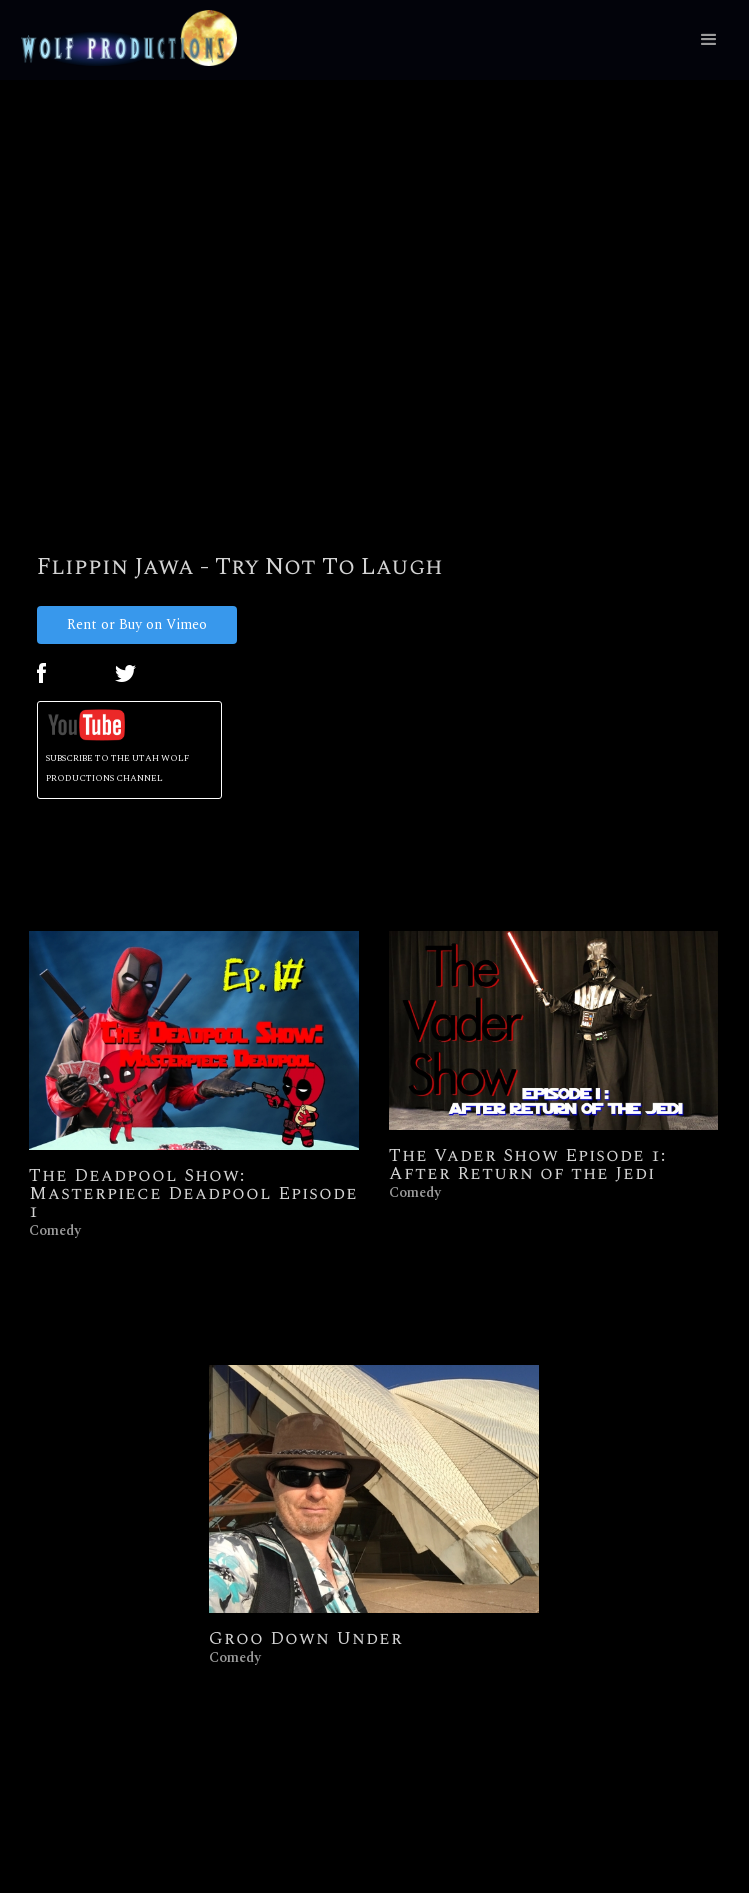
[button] (709, 40)
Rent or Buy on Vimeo (137, 624)
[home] (124, 38)
